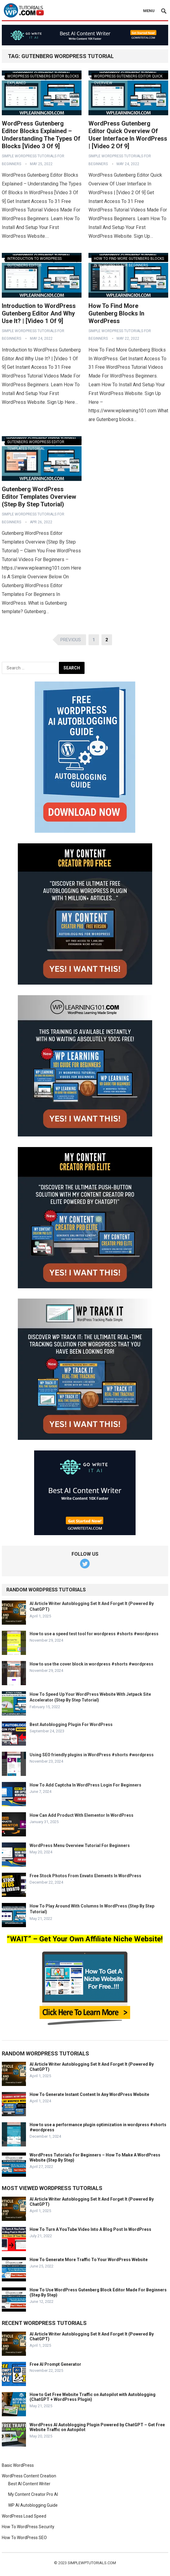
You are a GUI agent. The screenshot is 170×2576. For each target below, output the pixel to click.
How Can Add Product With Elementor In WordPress (81, 1815)
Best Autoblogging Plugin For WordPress (71, 1724)
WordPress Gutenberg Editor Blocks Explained (43, 77)
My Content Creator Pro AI (33, 2494)
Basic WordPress (18, 2465)
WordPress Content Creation (29, 2475)
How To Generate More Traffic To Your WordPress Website (89, 2259)
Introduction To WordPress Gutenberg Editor (34, 259)
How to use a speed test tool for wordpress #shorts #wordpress (94, 1633)
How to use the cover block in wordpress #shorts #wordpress (91, 1664)
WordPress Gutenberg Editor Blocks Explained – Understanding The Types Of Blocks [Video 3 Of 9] (41, 135)
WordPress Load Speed (24, 2516)
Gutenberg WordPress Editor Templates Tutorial (35, 442)
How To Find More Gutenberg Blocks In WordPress (116, 313)
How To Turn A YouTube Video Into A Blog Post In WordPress (90, 2229)
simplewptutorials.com (92, 2563)
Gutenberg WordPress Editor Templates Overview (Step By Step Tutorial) (39, 496)
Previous (70, 639)
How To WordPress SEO (24, 2537)
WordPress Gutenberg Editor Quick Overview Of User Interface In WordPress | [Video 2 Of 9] (127, 135)
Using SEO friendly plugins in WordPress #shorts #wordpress (92, 1754)
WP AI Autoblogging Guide (33, 2505)
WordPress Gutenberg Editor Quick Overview (128, 77)
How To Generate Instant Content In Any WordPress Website (89, 2094)
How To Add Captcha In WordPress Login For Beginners (85, 1785)
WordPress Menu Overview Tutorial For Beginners (80, 1845)
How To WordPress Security (28, 2526)
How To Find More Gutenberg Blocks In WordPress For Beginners (129, 259)
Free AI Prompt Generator (55, 2364)
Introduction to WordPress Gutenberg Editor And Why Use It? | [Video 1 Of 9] (39, 313)
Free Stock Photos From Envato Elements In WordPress (85, 1875)
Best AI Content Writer (29, 2483)
